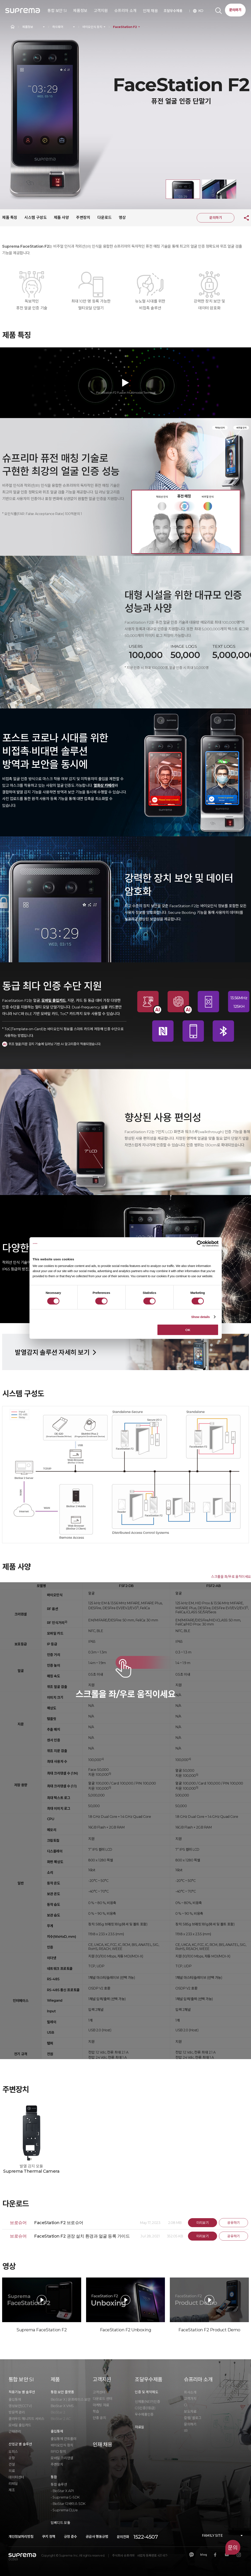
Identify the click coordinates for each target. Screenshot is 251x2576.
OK (187, 1330)
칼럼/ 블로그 (192, 2418)
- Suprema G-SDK (65, 2497)
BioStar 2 (58, 2412)
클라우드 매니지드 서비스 (26, 2419)
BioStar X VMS (62, 2406)
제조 (12, 2490)
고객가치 (190, 2399)
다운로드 (104, 217)
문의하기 (235, 10)
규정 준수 (70, 2537)
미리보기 (202, 2223)
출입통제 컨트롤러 (63, 2439)
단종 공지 (99, 2418)
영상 (122, 217)
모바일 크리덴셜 (62, 2458)
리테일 (13, 2484)
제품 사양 (61, 217)
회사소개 (190, 2392)
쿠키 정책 (48, 2537)
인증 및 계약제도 (146, 2392)
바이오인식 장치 (92, 27)
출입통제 (15, 2400)
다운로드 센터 (102, 2399)
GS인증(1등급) (145, 2408)
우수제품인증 (144, 2414)
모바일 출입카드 (53, 1000)
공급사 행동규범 (97, 2537)
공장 (12, 2458)
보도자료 (190, 2411)
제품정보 (27, 27)
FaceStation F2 (125, 27)
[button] (183, 189)
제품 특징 (9, 217)
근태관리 (15, 2432)
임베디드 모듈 (60, 2523)
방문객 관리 (17, 2412)
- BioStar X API (62, 2491)
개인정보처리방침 (21, 2537)
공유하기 (243, 217)
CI (185, 2405)
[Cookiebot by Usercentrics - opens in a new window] (200, 1243)
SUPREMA (22, 12)
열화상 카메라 (104, 785)
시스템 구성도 (35, 217)
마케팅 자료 (101, 2405)
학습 (96, 2411)
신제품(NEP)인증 (147, 2402)
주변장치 (83, 217)
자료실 (139, 2427)
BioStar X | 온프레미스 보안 (71, 2400)
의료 (12, 2471)
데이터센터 (16, 2477)
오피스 (13, 2452)
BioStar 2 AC (60, 2419)
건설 (12, 2464)
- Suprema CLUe (64, 2510)
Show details (200, 1316)
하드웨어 (57, 27)
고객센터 (99, 2392)
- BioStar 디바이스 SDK (68, 2504)
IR (185, 2431)
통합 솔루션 (59, 2484)
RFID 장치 (58, 2452)
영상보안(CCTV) (20, 2406)
